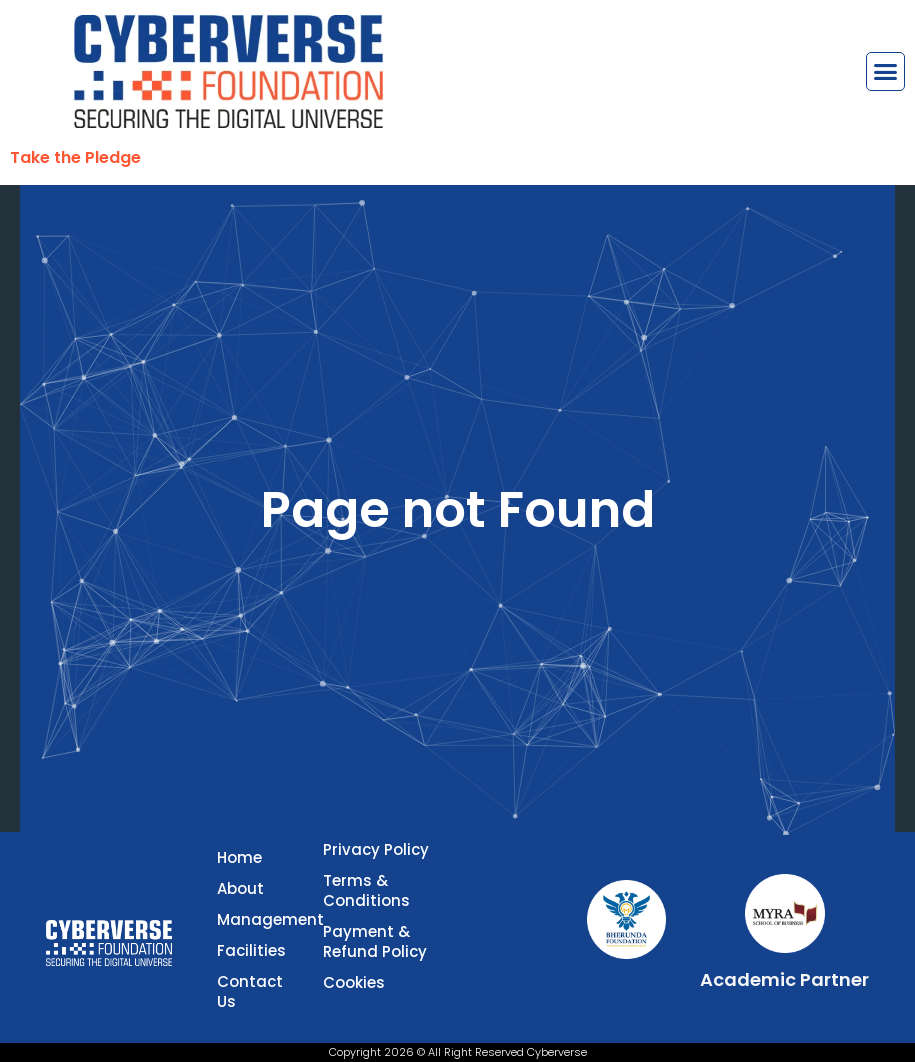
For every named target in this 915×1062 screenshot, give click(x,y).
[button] (886, 72)
